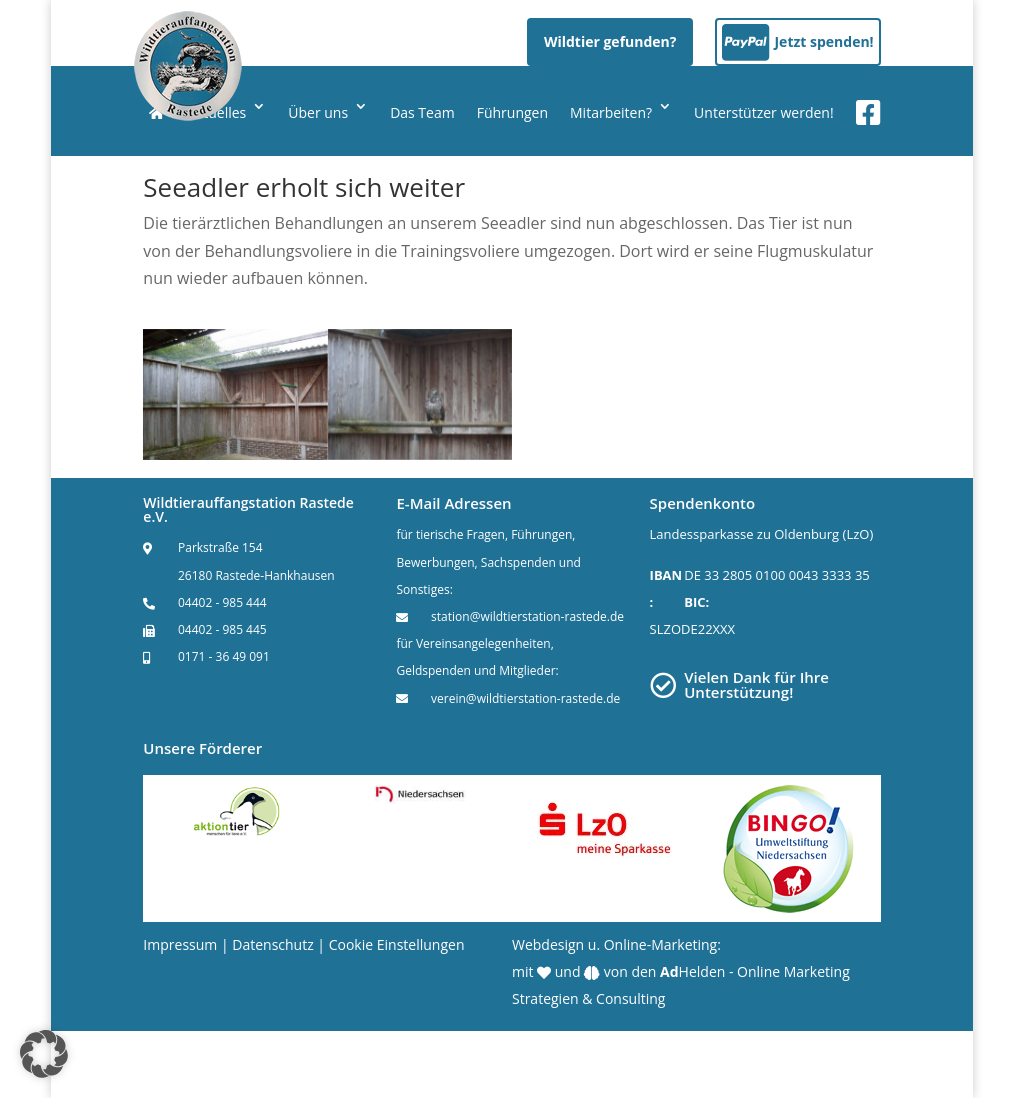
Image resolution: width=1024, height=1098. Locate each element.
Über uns (318, 112)
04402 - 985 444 (222, 602)
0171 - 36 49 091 (224, 656)
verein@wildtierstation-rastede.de (525, 698)
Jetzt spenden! (823, 41)
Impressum (180, 944)
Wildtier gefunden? (610, 41)
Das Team (422, 112)
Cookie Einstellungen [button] (397, 944)
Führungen (512, 112)
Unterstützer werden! (764, 112)
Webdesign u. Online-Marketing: (616, 944)
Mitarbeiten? (611, 112)
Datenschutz (272, 944)
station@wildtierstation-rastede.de (527, 616)
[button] (44, 1054)
